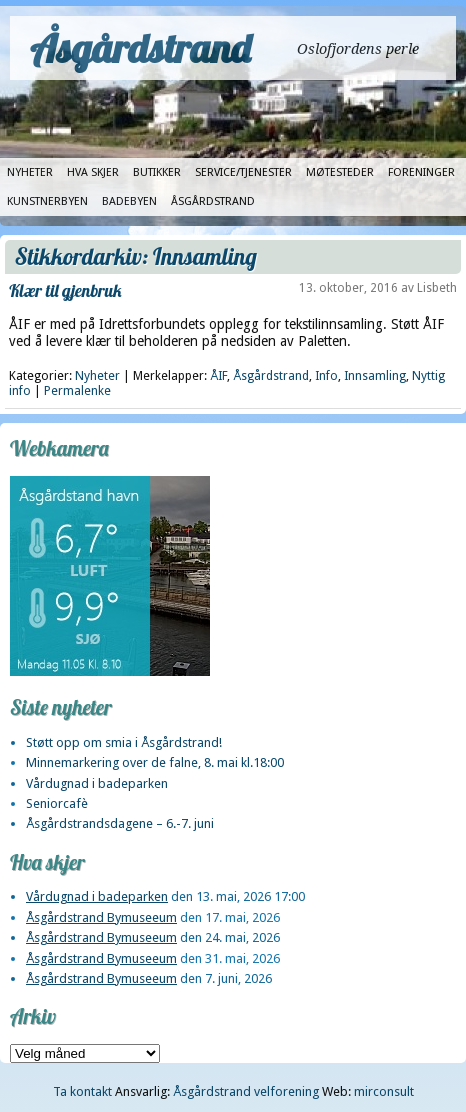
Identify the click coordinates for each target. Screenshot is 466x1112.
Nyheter (30, 172)
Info (326, 376)
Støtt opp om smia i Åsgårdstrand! (124, 742)
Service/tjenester (243, 172)
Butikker (157, 172)
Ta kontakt (82, 1091)
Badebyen (129, 201)
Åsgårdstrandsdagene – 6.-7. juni (120, 823)
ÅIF (218, 376)
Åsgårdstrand (140, 48)
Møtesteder (340, 172)
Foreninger (421, 172)
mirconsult (384, 1091)
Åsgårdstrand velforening (246, 1091)
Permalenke (77, 391)
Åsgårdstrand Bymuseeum (101, 917)
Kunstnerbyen (47, 201)
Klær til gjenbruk (65, 290)
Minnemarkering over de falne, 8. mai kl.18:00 (155, 762)
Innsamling (375, 376)
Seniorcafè (57, 803)
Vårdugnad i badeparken (97, 783)
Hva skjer (93, 172)
